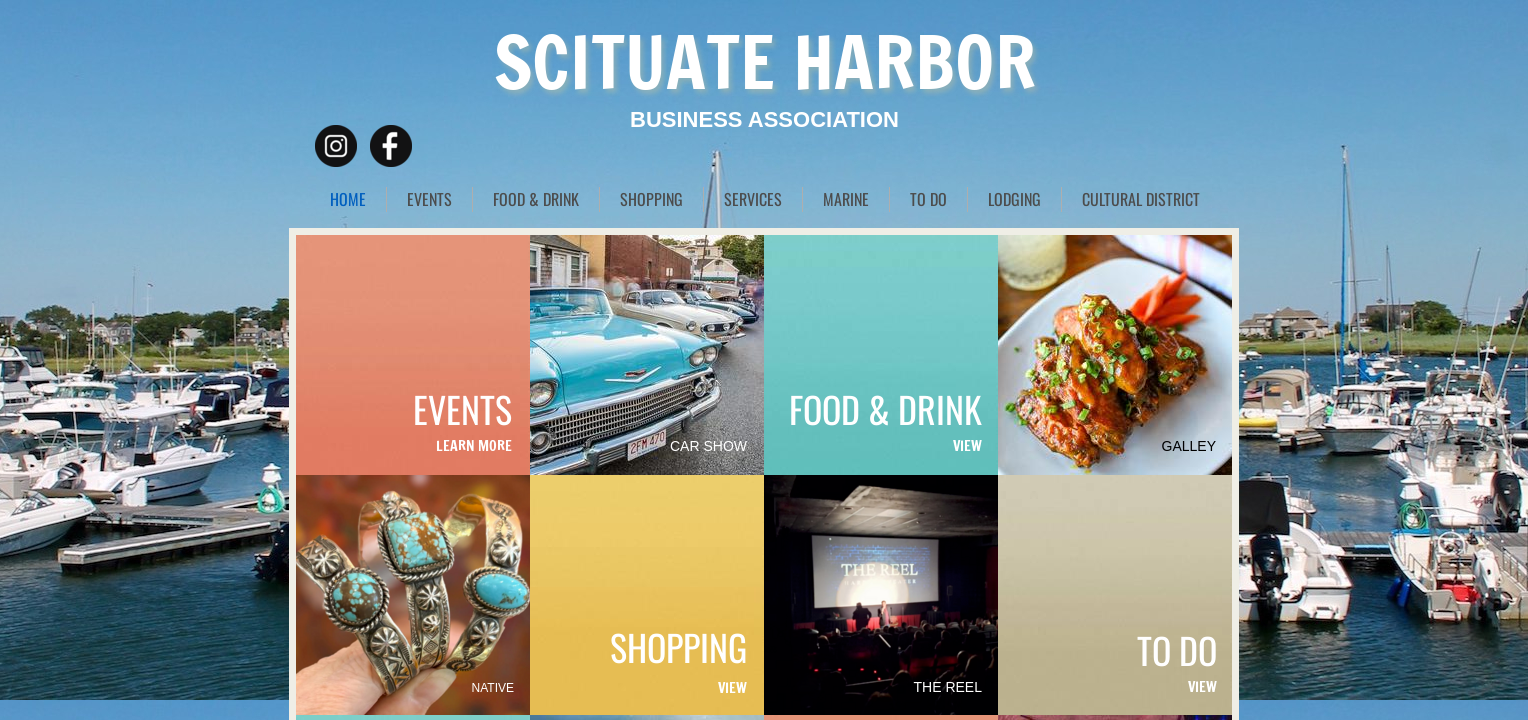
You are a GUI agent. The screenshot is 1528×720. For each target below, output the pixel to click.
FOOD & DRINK (536, 199)
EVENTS (429, 199)
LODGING (1014, 199)
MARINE (846, 199)
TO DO (928, 199)
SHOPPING (651, 199)
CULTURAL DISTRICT (1141, 199)
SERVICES (753, 199)
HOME (348, 199)
